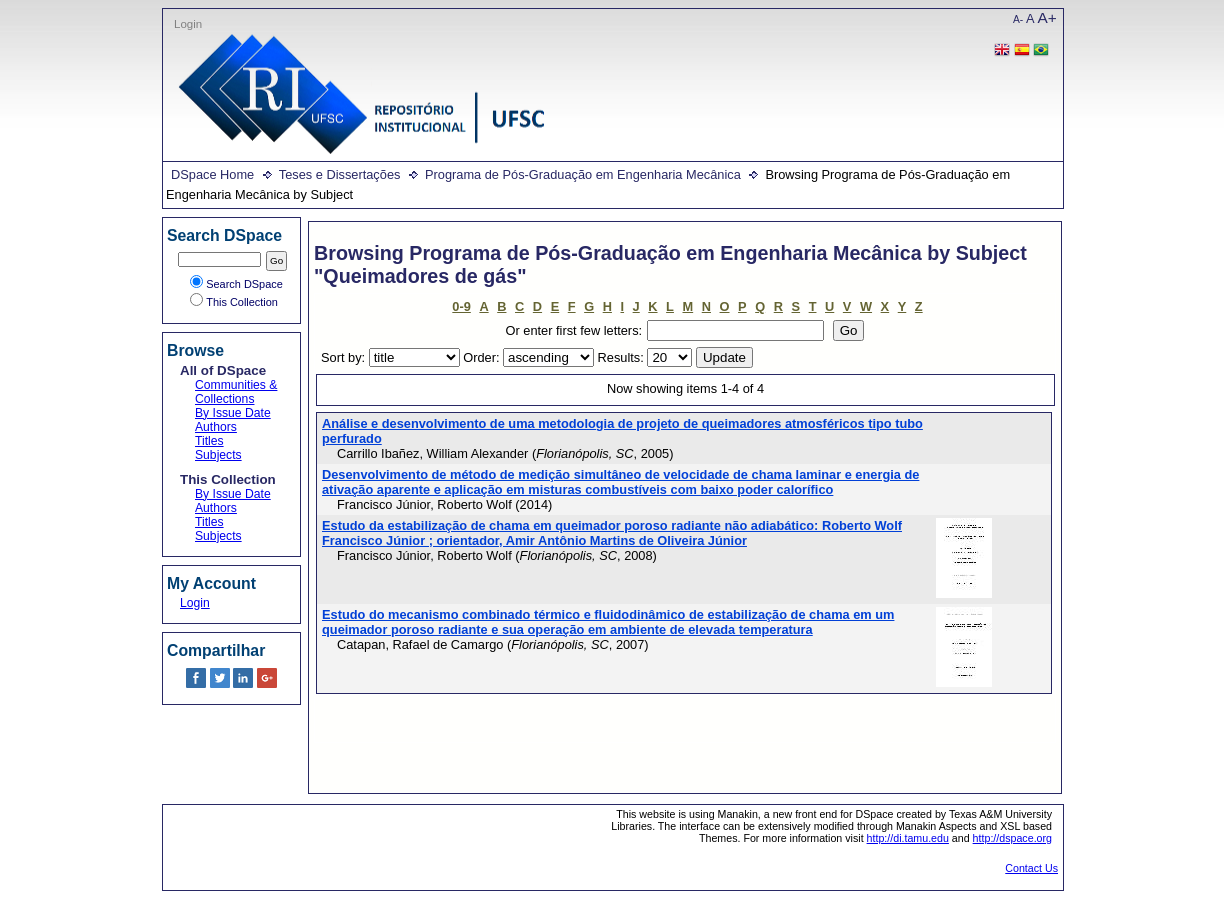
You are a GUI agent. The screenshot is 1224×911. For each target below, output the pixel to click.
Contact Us (1031, 868)
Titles (209, 441)
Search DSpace (236, 284)
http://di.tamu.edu (908, 838)
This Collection (234, 302)
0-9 (461, 306)
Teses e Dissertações (340, 174)
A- (1018, 19)
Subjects (218, 455)
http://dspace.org (1012, 838)
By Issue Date (233, 413)
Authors (216, 427)
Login (188, 24)
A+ (1047, 17)
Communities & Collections (236, 392)
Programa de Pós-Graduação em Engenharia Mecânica (583, 174)
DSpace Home (212, 174)
